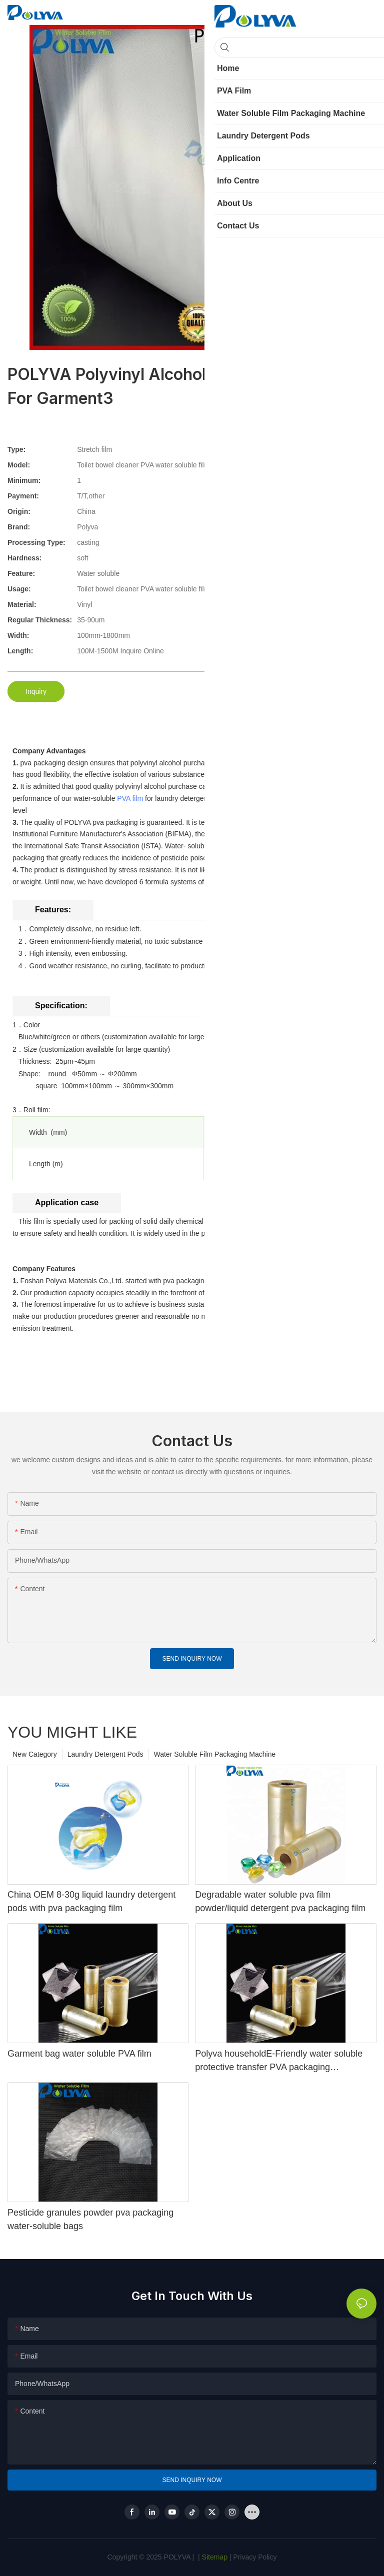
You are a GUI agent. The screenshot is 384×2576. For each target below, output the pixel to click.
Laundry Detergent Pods (106, 1754)
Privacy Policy (254, 2557)
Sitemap (214, 2557)
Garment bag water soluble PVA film (80, 2054)
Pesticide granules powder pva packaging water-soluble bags (91, 2219)
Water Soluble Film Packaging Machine (215, 1754)
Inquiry (36, 691)
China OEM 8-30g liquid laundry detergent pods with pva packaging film (92, 1901)
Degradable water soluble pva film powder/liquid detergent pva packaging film (280, 1901)
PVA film (130, 798)
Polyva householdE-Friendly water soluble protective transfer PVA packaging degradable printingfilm (278, 2061)
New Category (34, 1754)
